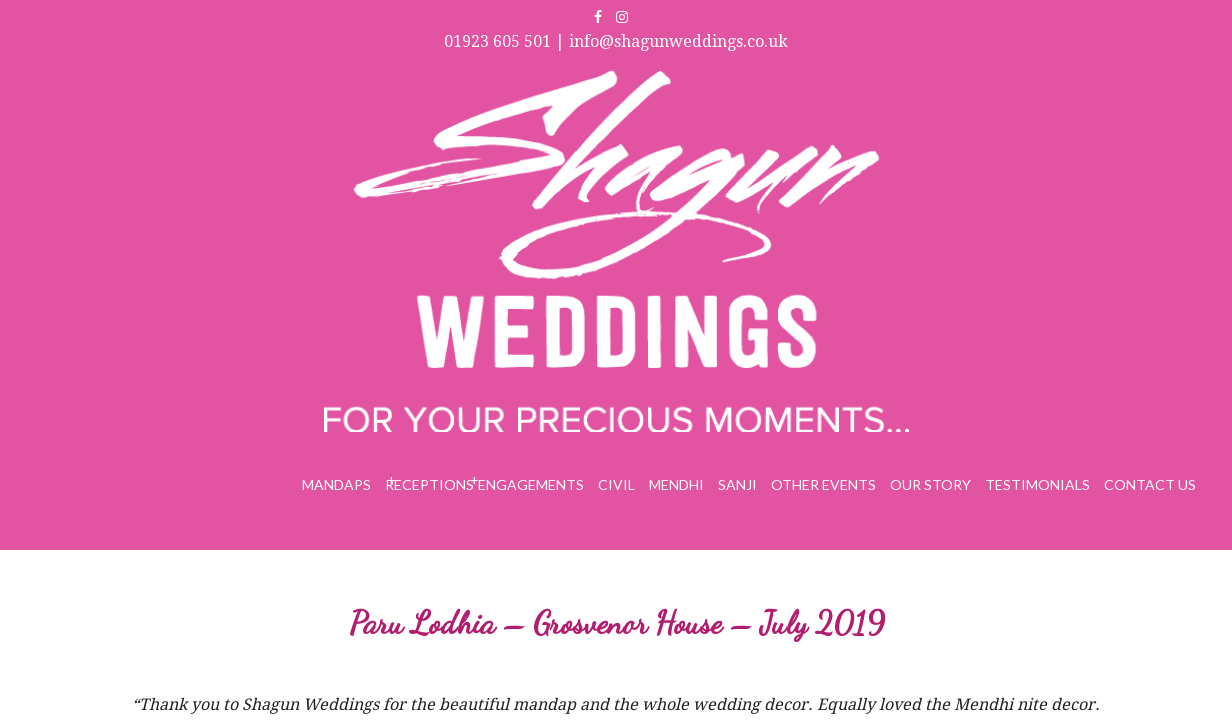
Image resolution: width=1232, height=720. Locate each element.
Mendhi (766, 87)
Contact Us (1159, 87)
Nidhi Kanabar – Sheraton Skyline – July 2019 (1048, 271)
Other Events (891, 87)
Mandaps (470, 87)
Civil (715, 87)
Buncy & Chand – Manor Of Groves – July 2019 (191, 271)
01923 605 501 (910, 17)
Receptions (548, 87)
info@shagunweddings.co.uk (1091, 17)
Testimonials (1067, 87)
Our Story (980, 87)
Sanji (819, 87)
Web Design (1050, 660)
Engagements (642, 87)
